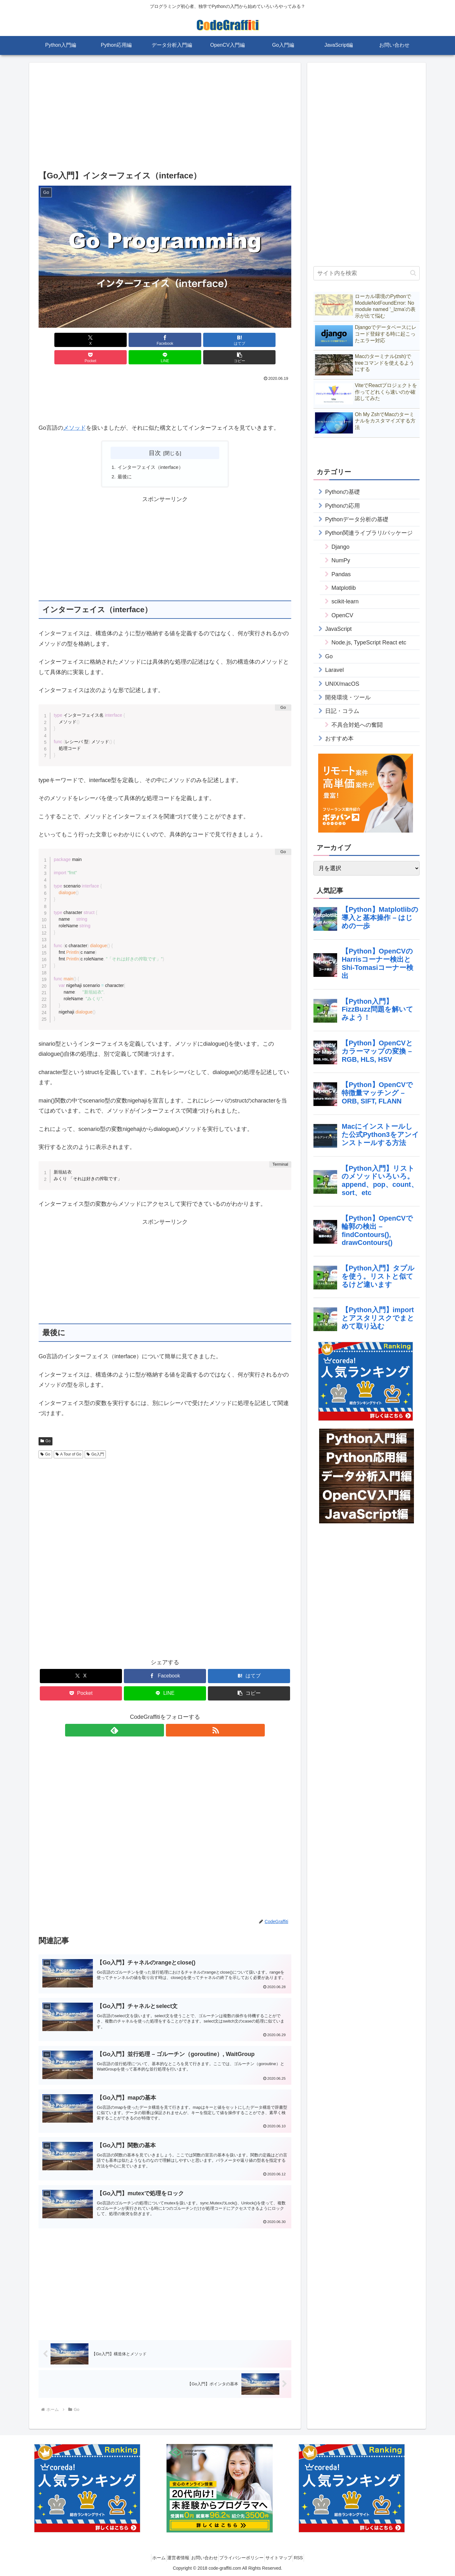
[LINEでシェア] (229, 340)
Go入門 (95, 1438)
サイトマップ (286, 2556)
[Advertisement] (165, 118)
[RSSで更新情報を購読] (172, 1714)
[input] (366, 273)
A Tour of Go (68, 1438)
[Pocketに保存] (186, 340)
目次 (155, 435)
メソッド (74, 410)
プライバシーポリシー (244, 2556)
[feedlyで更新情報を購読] (157, 1714)
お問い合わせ (202, 2556)
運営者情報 (171, 2556)
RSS (310, 2556)
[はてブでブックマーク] (144, 340)
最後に (125, 460)
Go (45, 1425)
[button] (271, 340)
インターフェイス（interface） (153, 450)
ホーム (146, 2556)
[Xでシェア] (59, 340)
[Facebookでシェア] (101, 340)
